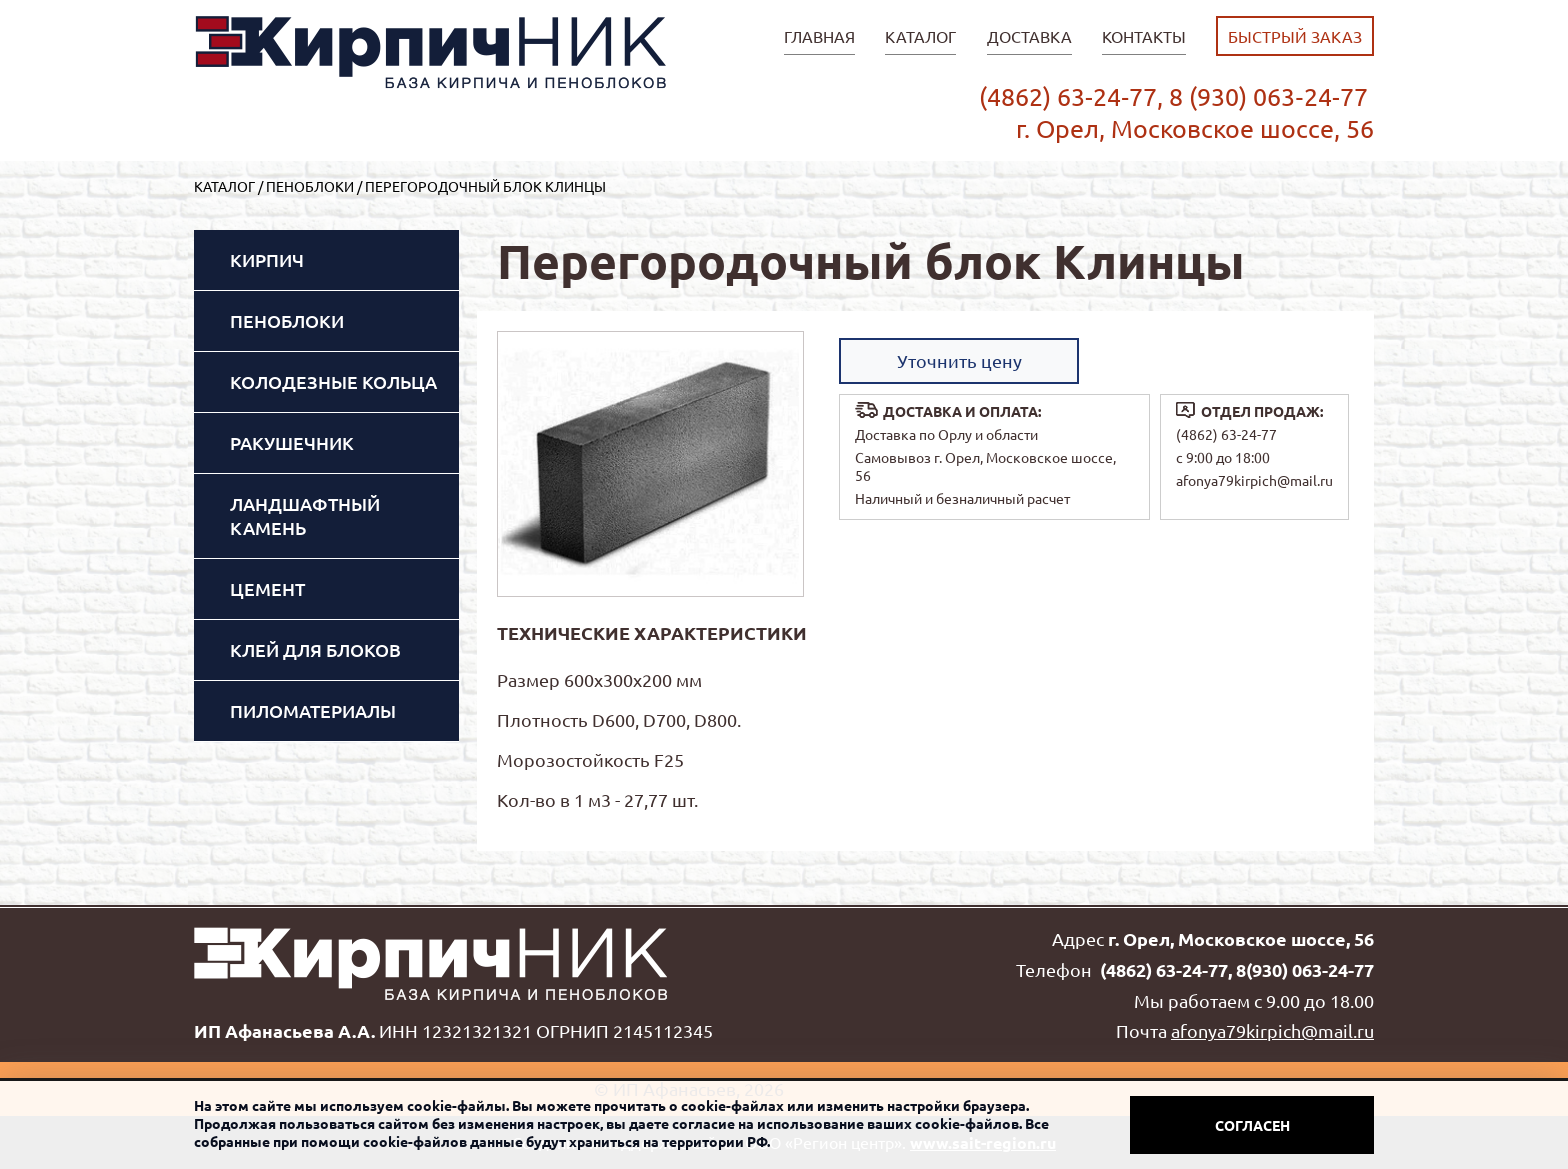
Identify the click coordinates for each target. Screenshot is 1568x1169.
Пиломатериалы (313, 710)
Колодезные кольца (333, 381)
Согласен (1252, 1125)
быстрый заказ (1295, 36)
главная (819, 36)
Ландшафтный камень (305, 515)
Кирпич (267, 259)
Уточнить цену (959, 360)
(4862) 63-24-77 (1226, 434)
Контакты (1144, 36)
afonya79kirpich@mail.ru (1254, 480)
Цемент (267, 588)
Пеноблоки (310, 186)
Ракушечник (292, 442)
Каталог (920, 36)
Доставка (1029, 36)
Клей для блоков (315, 649)
